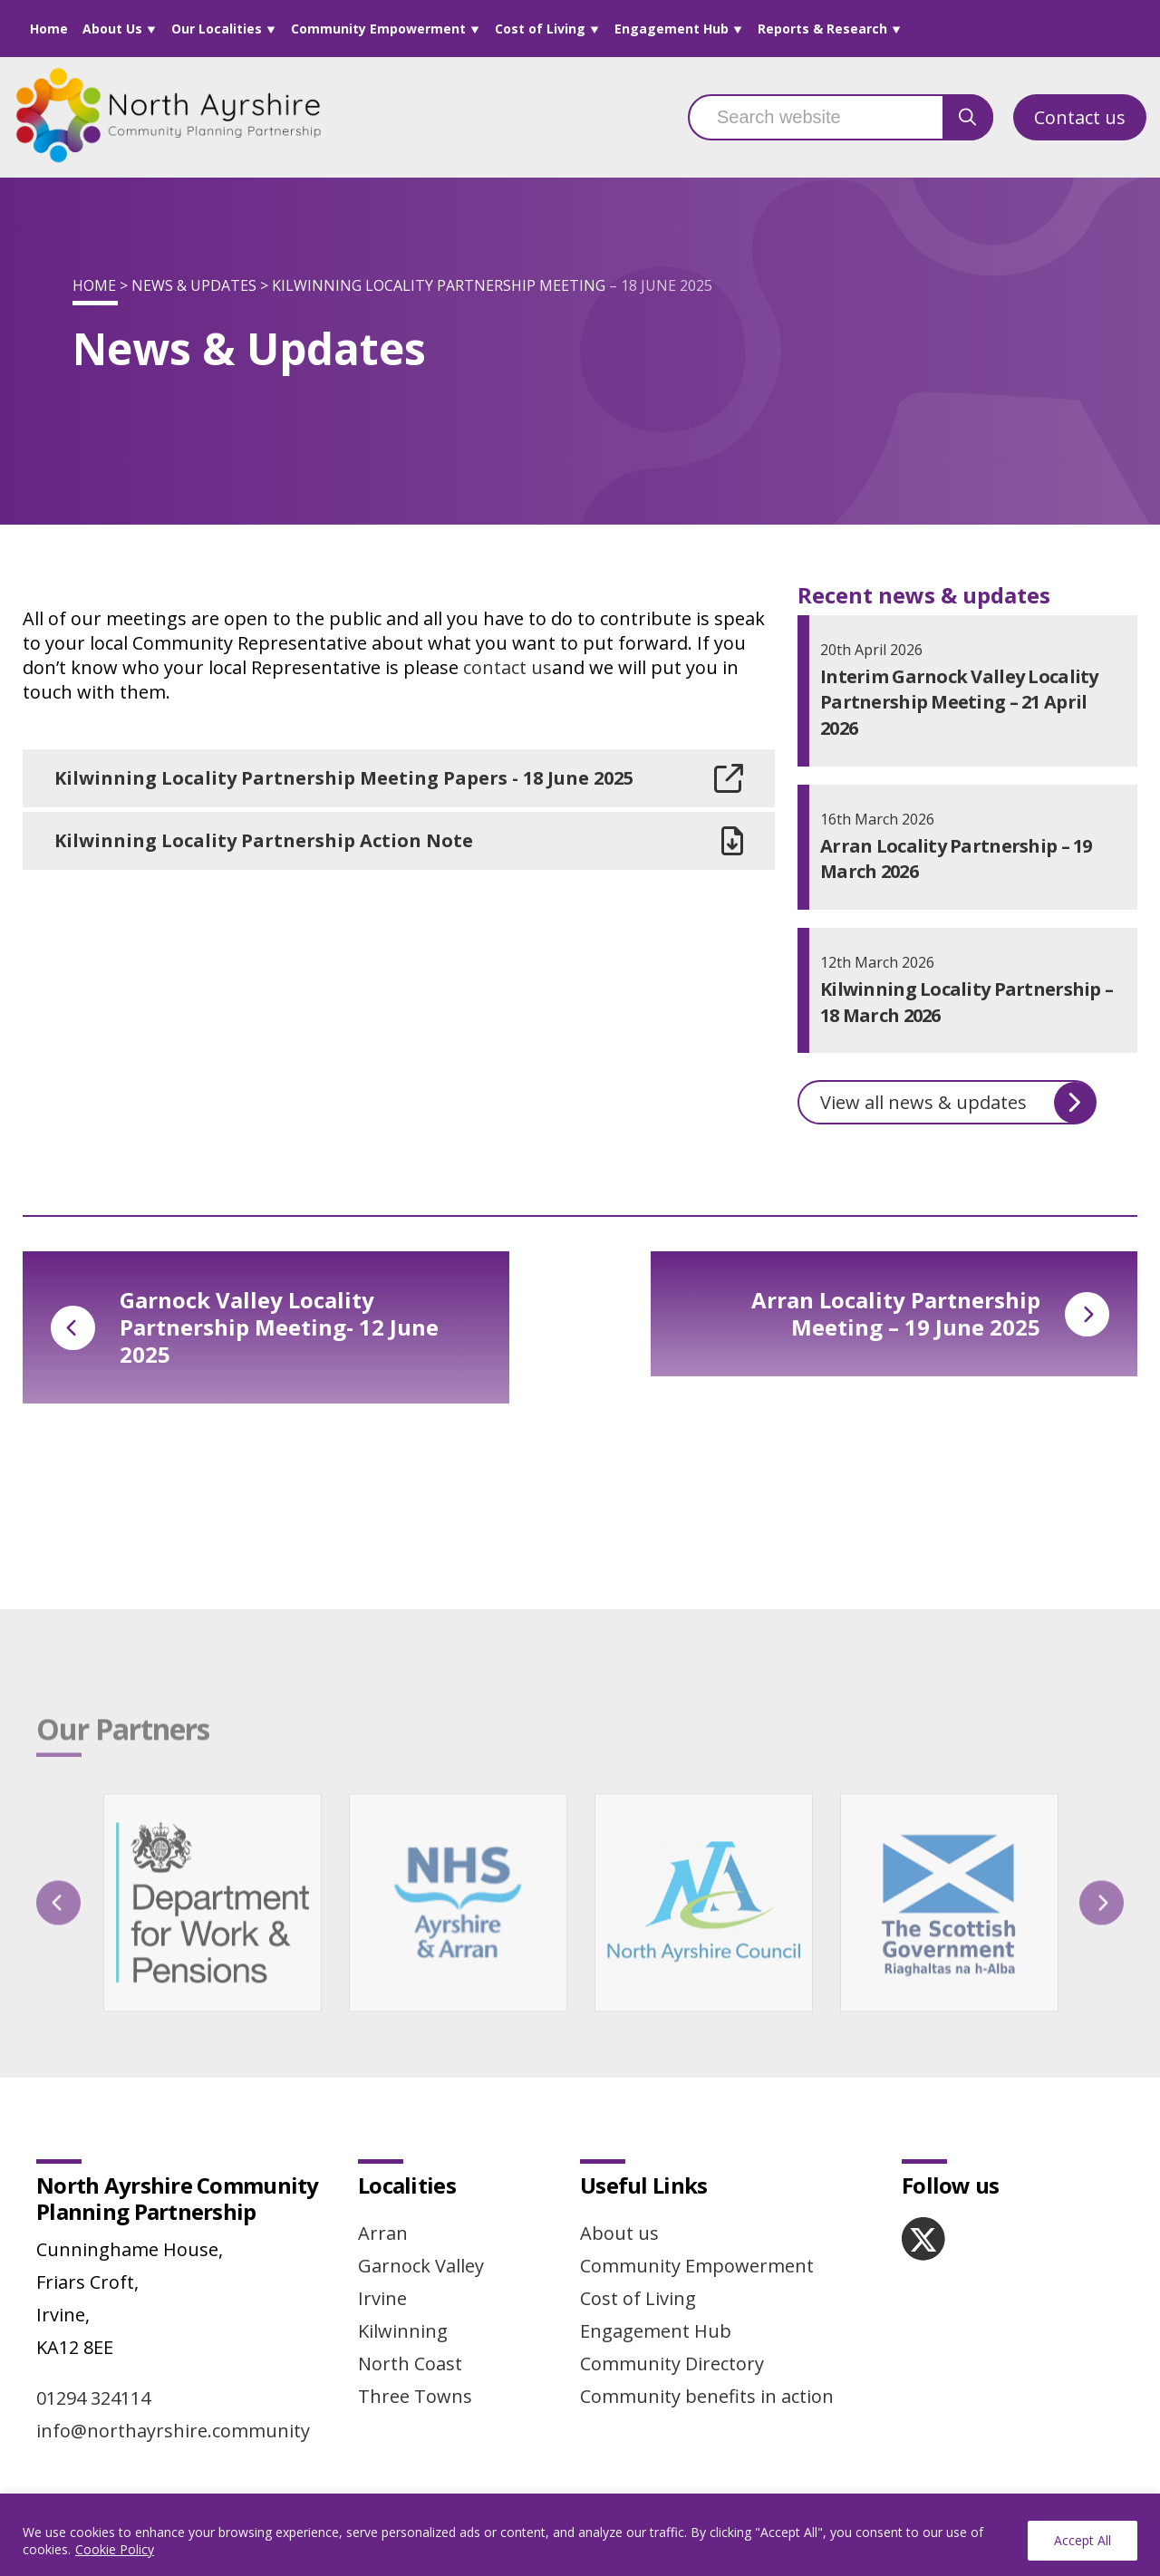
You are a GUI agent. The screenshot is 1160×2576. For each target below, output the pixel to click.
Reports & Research (822, 28)
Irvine (382, 2298)
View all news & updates (958, 1103)
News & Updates (193, 285)
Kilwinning (403, 2331)
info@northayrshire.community (173, 2430)
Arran (383, 2233)
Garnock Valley (421, 2265)
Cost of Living (540, 28)
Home (49, 28)
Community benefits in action (707, 2396)
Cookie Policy (114, 2549)
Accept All (1082, 2540)
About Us (112, 28)
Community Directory (672, 2363)
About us (619, 2233)
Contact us (1080, 117)
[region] (580, 2535)
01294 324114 (93, 2398)
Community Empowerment (378, 28)
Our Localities (216, 28)
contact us (507, 667)
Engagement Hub (671, 28)
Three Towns (415, 2396)
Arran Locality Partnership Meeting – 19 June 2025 (930, 1313)
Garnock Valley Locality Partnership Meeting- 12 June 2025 (245, 1327)
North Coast (410, 2363)
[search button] (967, 117)
